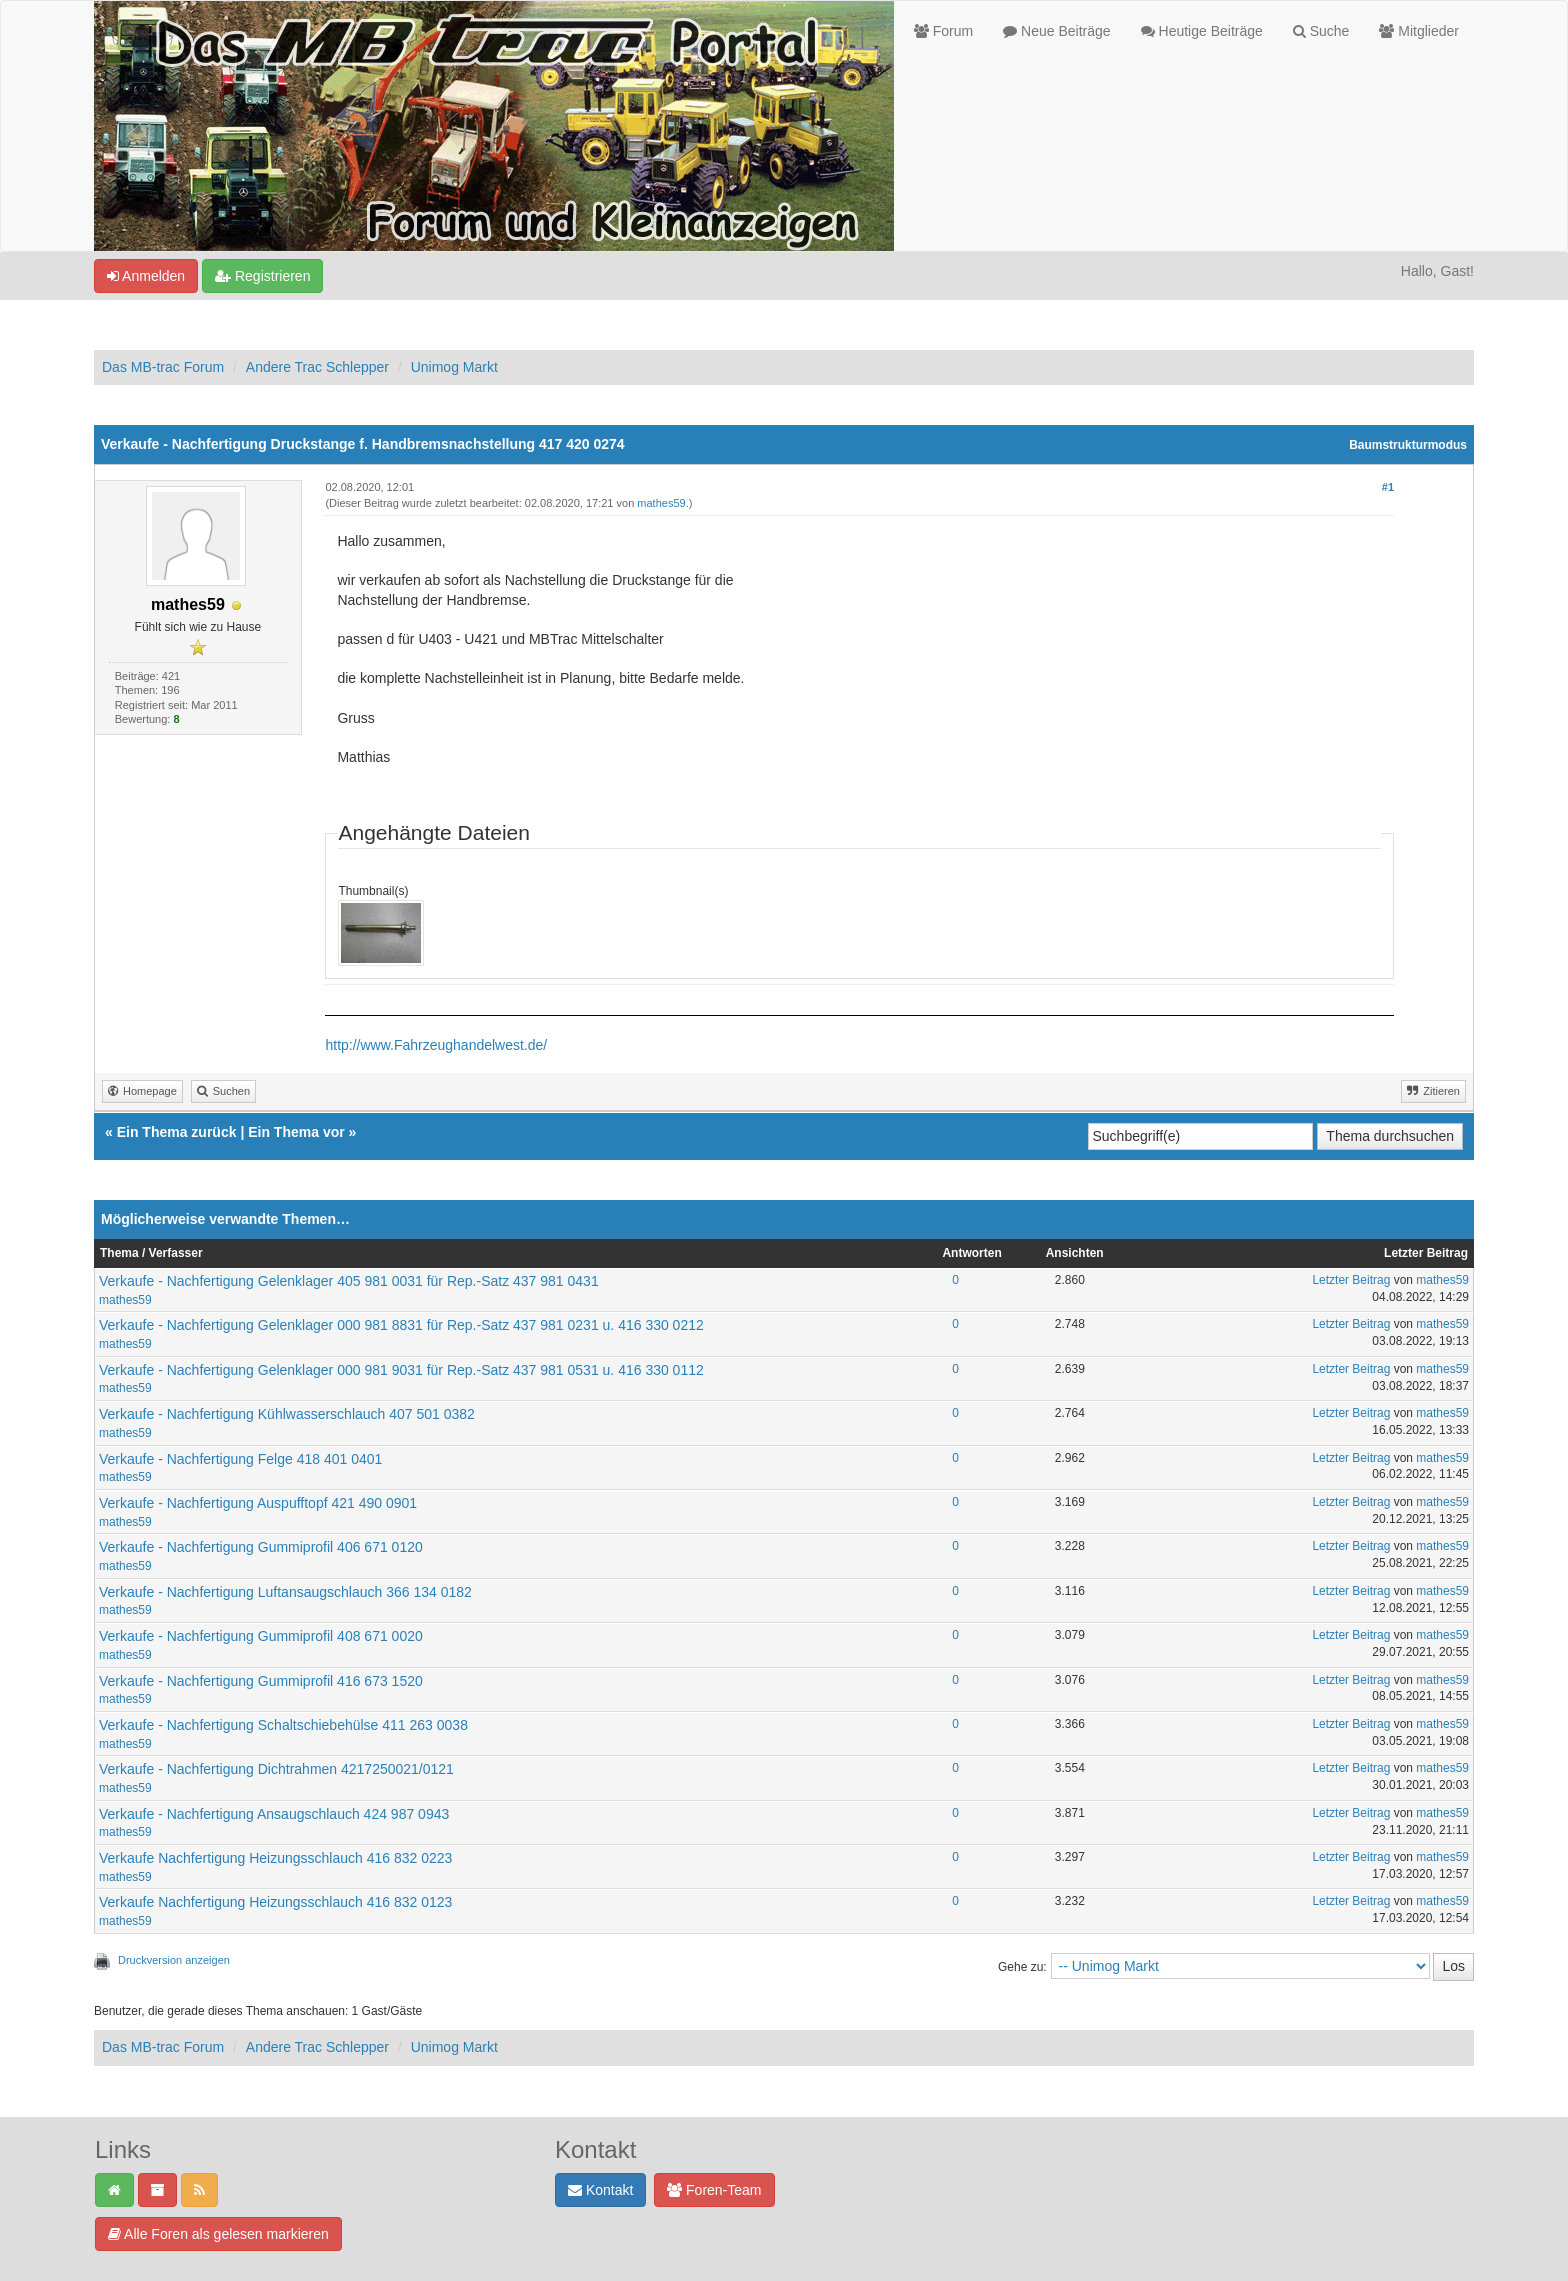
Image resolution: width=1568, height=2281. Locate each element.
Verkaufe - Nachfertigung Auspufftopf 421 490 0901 (258, 1503)
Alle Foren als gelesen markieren (218, 2234)
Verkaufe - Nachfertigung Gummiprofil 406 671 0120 (261, 1547)
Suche (1321, 31)
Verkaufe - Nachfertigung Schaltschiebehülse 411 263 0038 (283, 1725)
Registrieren (262, 276)
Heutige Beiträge (1202, 31)
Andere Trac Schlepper (317, 367)
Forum (943, 31)
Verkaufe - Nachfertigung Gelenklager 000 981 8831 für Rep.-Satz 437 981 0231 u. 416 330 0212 (401, 1325)
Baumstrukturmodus (1408, 445)
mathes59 (661, 503)
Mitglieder (1419, 31)
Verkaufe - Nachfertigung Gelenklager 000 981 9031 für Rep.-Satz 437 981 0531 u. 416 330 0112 (401, 1370)
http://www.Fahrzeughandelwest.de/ (436, 1045)
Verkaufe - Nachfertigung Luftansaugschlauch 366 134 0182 (285, 1592)
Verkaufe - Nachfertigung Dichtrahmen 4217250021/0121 (276, 1769)
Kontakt (600, 2190)
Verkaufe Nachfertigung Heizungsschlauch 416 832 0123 (275, 1902)
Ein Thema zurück (177, 1132)
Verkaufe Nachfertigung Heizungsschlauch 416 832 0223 (275, 1858)
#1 (1388, 487)
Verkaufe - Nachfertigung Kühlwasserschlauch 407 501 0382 (287, 1414)
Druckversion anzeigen (174, 1960)
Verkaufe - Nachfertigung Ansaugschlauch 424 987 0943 (274, 1814)
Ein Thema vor (296, 1132)
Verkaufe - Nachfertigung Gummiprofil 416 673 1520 (261, 1681)
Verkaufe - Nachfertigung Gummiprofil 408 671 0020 (261, 1636)
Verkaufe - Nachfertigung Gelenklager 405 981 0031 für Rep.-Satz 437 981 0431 (349, 1281)
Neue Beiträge (1056, 31)
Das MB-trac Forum (163, 367)
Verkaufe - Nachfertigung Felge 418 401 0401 (240, 1459)
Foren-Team (714, 2190)
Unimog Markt (454, 367)
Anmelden (146, 276)
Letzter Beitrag (1351, 1280)
